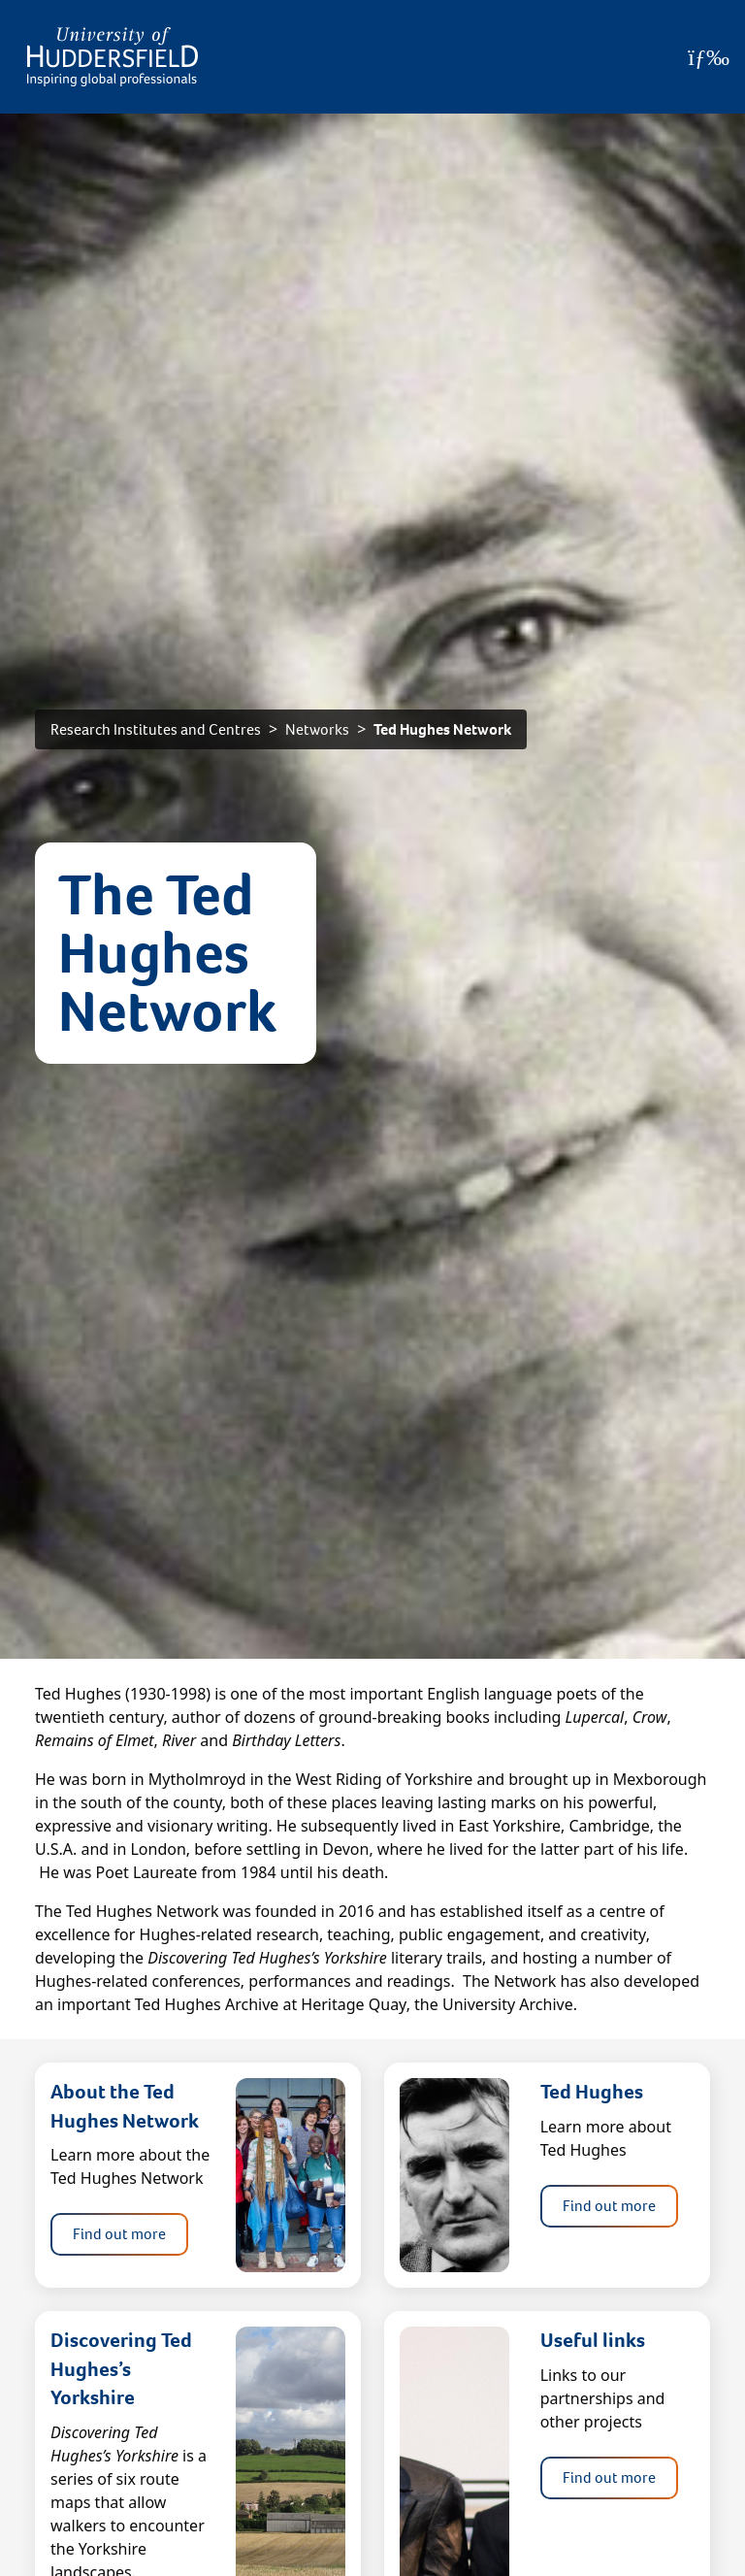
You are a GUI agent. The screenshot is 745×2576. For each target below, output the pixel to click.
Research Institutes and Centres (155, 729)
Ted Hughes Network (442, 729)
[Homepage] (113, 57)
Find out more (119, 2234)
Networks (317, 729)
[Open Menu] (708, 57)
